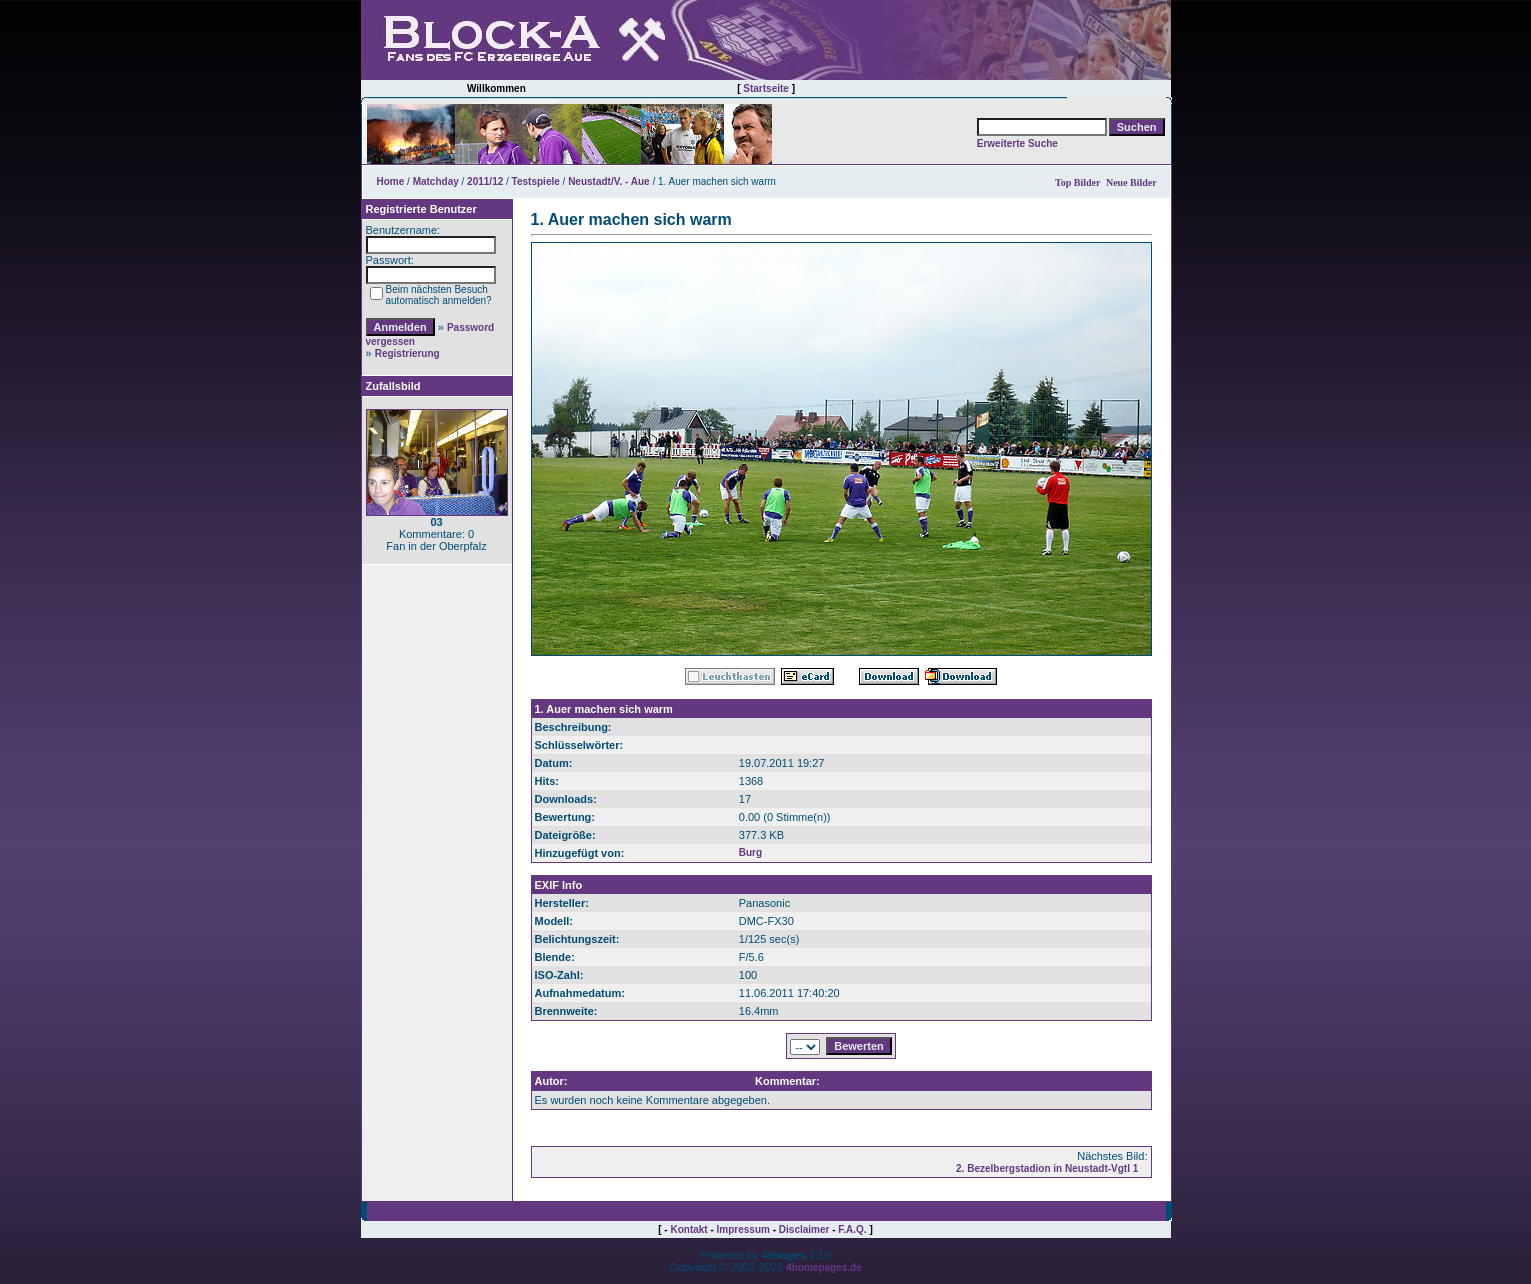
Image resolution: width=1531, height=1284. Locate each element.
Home (391, 181)
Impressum (743, 1229)
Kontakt (688, 1229)
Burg (750, 852)
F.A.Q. (852, 1229)
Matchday (436, 181)
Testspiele (536, 181)
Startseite (766, 88)
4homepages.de (824, 1267)
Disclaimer (804, 1229)
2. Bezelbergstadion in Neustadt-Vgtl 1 (1047, 1168)
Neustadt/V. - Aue (609, 181)
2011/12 (485, 181)
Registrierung (407, 353)
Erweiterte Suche (1017, 143)
